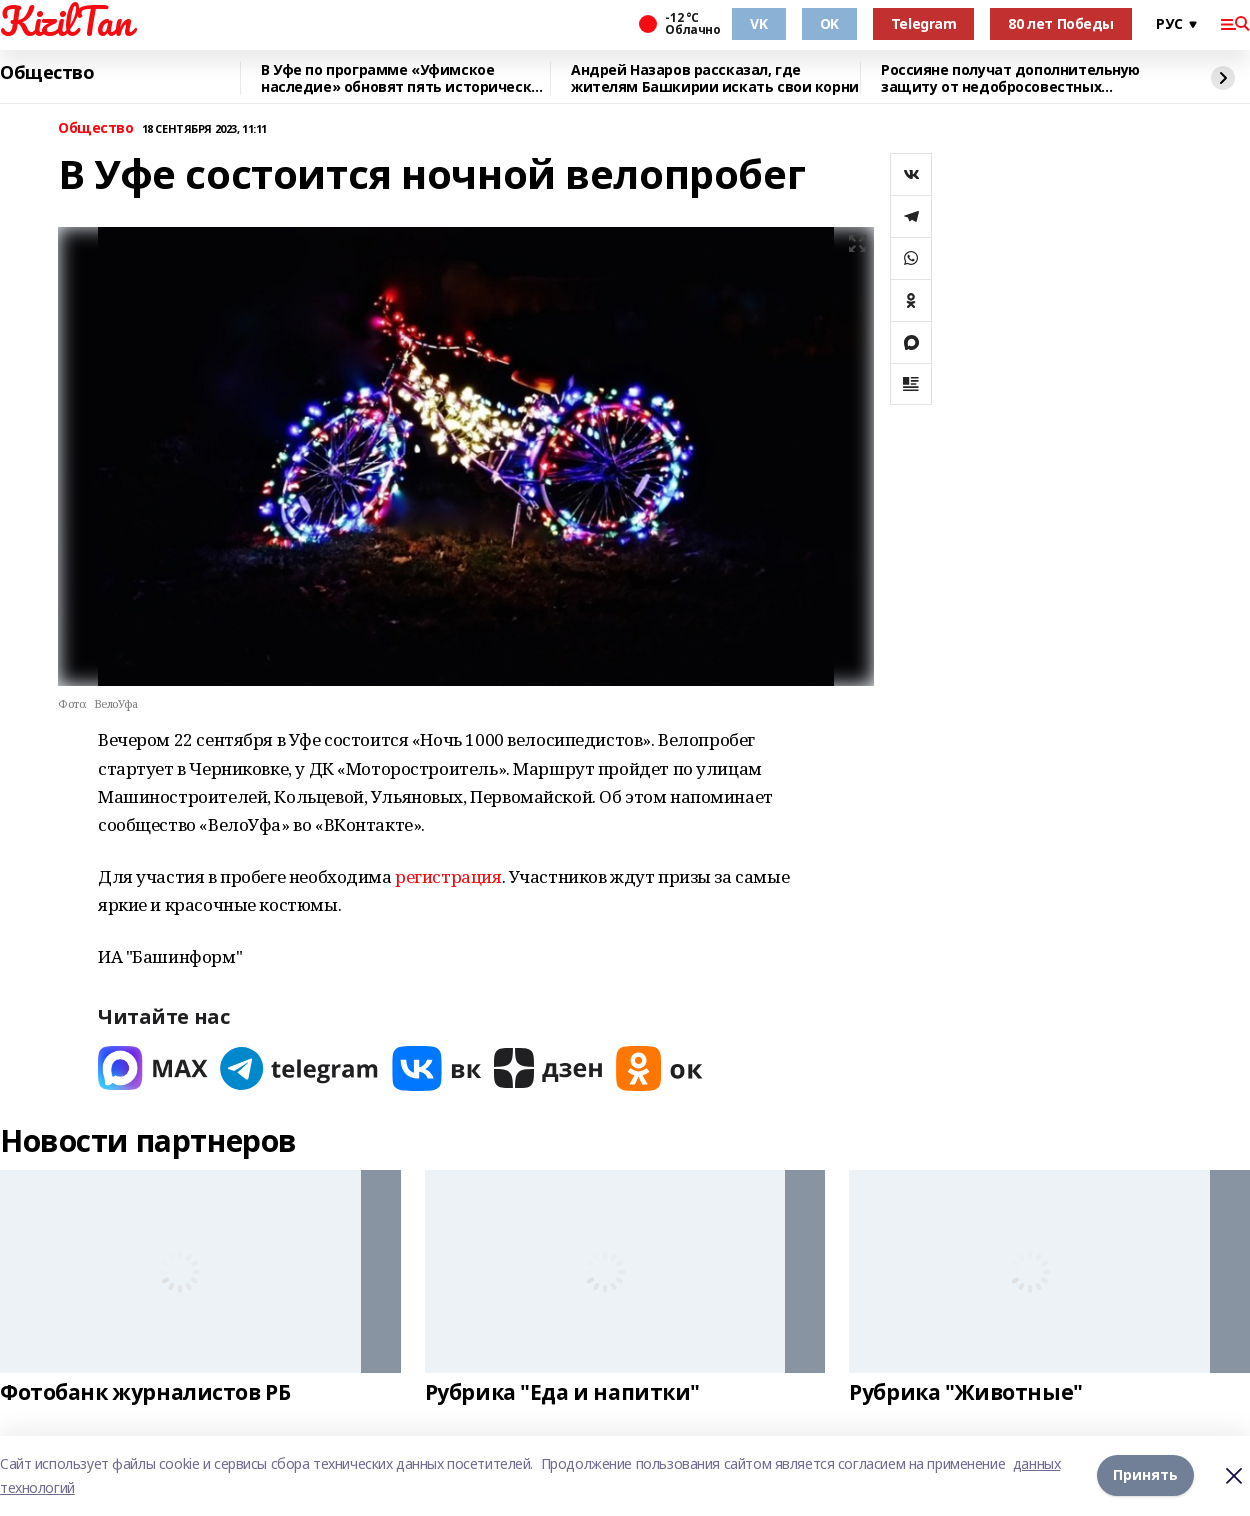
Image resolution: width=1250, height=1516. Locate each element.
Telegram (924, 23)
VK (758, 23)
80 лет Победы (1061, 23)
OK (829, 23)
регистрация (448, 876)
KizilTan (66, 21)
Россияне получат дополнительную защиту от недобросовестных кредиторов (1010, 78)
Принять (1145, 1475)
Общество (47, 73)
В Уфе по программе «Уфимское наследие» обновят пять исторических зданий (404, 78)
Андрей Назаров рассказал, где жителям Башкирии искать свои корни (715, 78)
